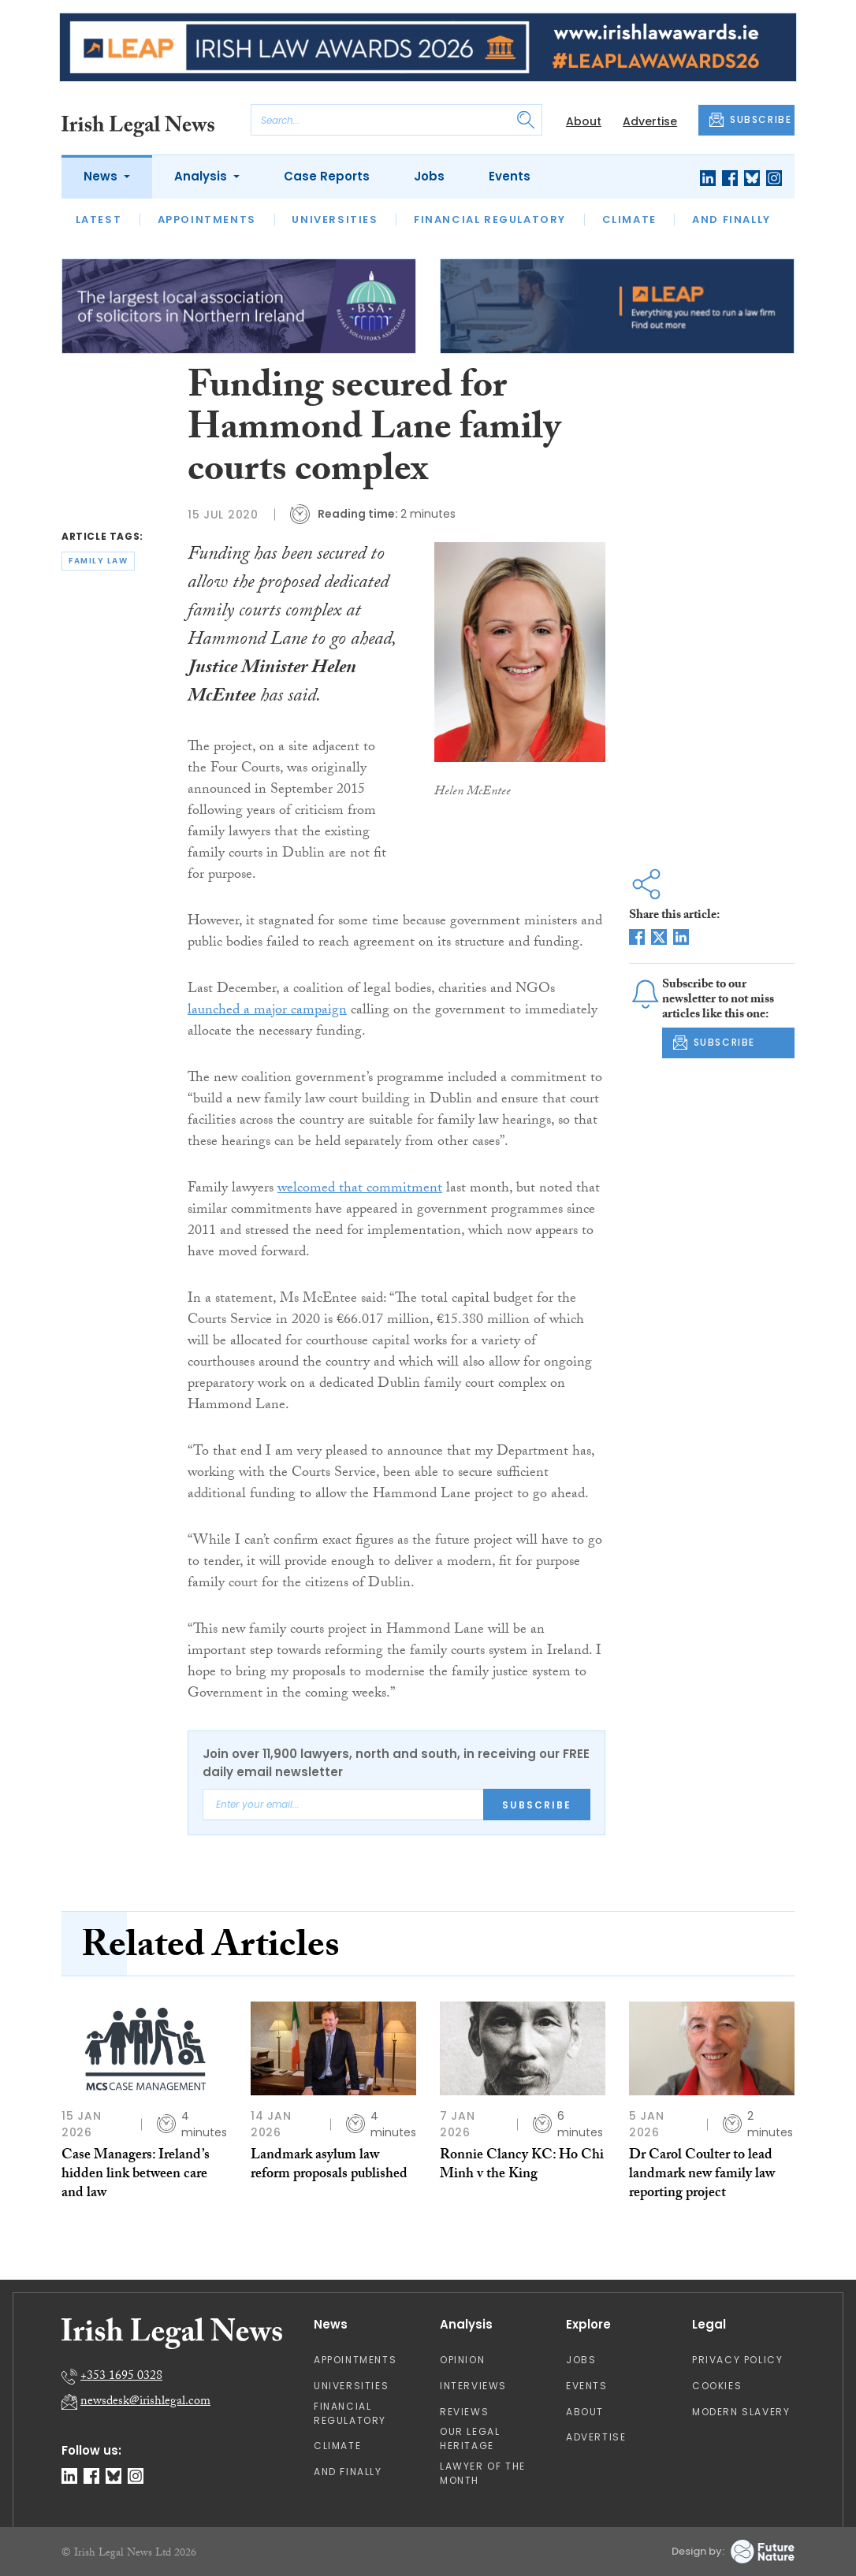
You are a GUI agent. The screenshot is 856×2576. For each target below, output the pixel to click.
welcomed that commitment (359, 1189)
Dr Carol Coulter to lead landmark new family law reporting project (702, 2175)
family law (98, 561)
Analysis (202, 176)
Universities (335, 219)
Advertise (650, 121)
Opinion (462, 2359)
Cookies (717, 2385)
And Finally (731, 219)
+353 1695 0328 (121, 2377)
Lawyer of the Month (483, 2473)
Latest (99, 219)
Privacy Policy (737, 2359)
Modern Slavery (741, 2411)
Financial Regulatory (490, 219)
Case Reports (327, 176)
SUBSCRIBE (750, 120)
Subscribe (536, 1805)
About (583, 121)
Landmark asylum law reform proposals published (329, 2166)
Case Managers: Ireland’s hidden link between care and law (135, 2175)
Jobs (429, 176)
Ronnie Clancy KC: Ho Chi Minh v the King (522, 2166)
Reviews (464, 2411)
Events (509, 176)
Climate (629, 219)
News (102, 176)
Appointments (207, 219)
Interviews (473, 2385)
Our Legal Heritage (470, 2438)
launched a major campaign (267, 1011)
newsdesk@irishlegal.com (145, 2402)
